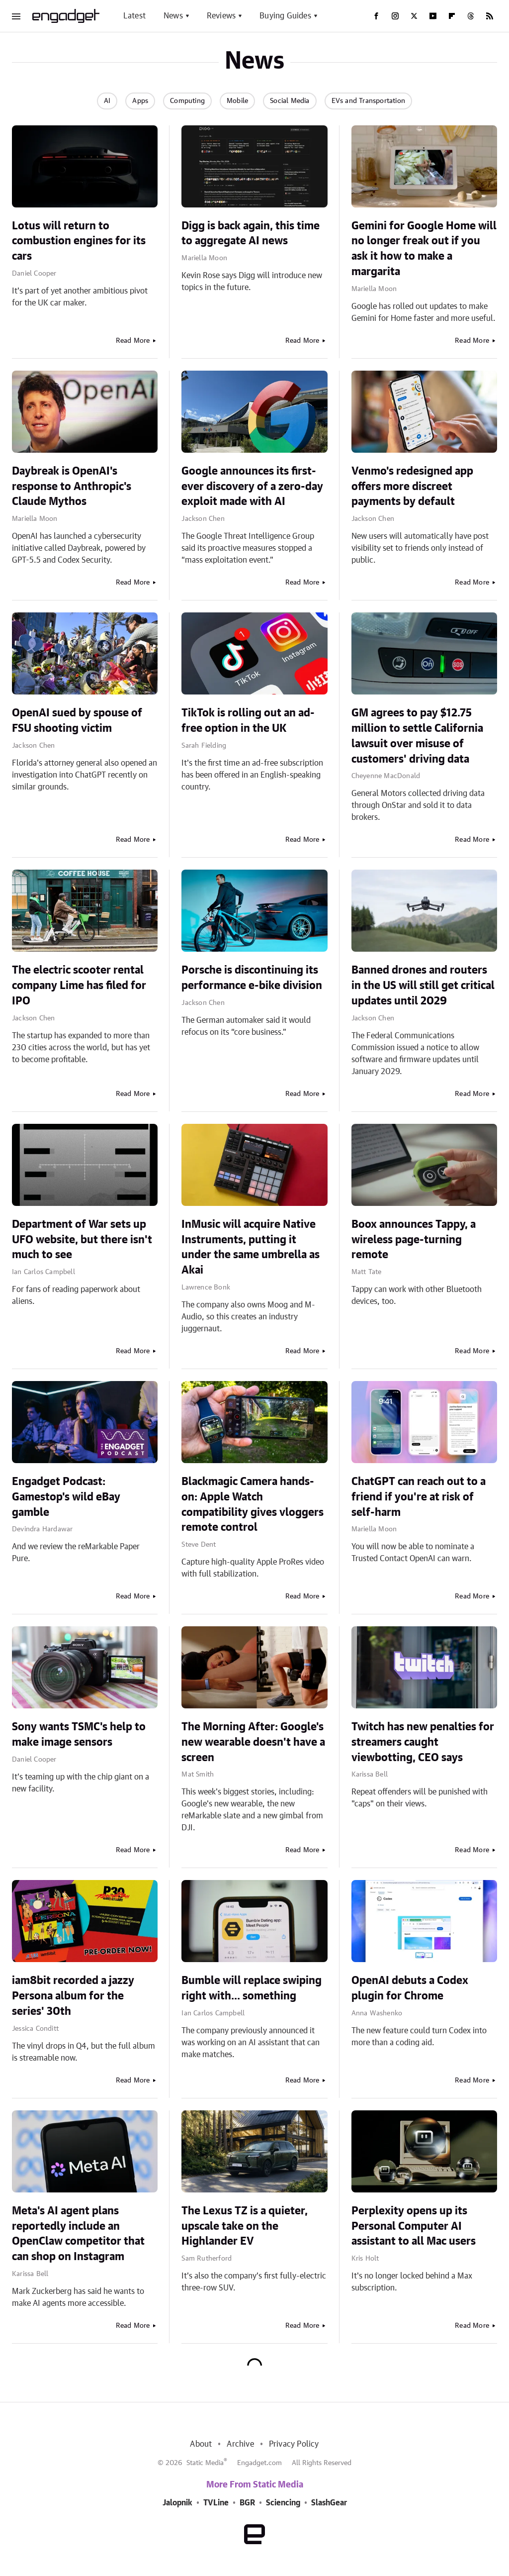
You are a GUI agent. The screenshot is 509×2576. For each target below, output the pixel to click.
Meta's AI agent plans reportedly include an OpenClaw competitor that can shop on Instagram (78, 2233)
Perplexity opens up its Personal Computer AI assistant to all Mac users (413, 2226)
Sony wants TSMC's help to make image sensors (79, 1734)
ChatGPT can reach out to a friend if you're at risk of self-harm (418, 1497)
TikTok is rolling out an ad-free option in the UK (248, 720)
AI (107, 101)
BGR (247, 2503)
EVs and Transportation (368, 101)
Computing (187, 101)
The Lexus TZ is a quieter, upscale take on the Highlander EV (244, 2226)
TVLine (216, 2503)
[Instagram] (395, 15)
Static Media (205, 2463)
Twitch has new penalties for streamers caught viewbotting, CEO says (422, 1742)
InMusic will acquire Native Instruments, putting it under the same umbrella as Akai (250, 1247)
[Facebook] (376, 15)
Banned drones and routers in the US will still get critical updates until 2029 (423, 985)
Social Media (289, 101)
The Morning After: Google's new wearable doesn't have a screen (253, 1742)
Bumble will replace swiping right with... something (251, 1988)
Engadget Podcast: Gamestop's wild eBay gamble (66, 1497)
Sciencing (283, 2503)
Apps (140, 101)
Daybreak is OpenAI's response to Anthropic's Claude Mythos (71, 486)
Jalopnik (177, 2503)
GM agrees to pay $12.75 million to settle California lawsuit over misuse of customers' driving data (417, 735)
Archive (240, 2444)
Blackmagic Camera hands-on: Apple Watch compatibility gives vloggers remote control (252, 1504)
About (201, 2444)
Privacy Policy (294, 2444)
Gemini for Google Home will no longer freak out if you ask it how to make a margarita (424, 248)
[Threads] (470, 15)
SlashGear (329, 2503)
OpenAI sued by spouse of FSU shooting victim (77, 720)
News (173, 16)
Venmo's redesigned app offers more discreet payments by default (412, 486)
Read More (133, 340)
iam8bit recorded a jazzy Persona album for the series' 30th (73, 1996)
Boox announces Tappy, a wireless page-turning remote (413, 1240)
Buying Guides (285, 16)
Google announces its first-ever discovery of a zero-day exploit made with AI (252, 486)
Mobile (237, 101)
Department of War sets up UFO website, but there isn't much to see (82, 1240)
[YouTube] (432, 15)
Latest (134, 16)
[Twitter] (414, 15)
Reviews (221, 16)
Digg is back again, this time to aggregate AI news (250, 233)
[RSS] (489, 15)
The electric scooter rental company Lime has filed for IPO (79, 985)
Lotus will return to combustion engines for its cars (79, 241)
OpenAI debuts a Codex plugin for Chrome (409, 1988)
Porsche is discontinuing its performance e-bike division (251, 978)
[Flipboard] (451, 15)
